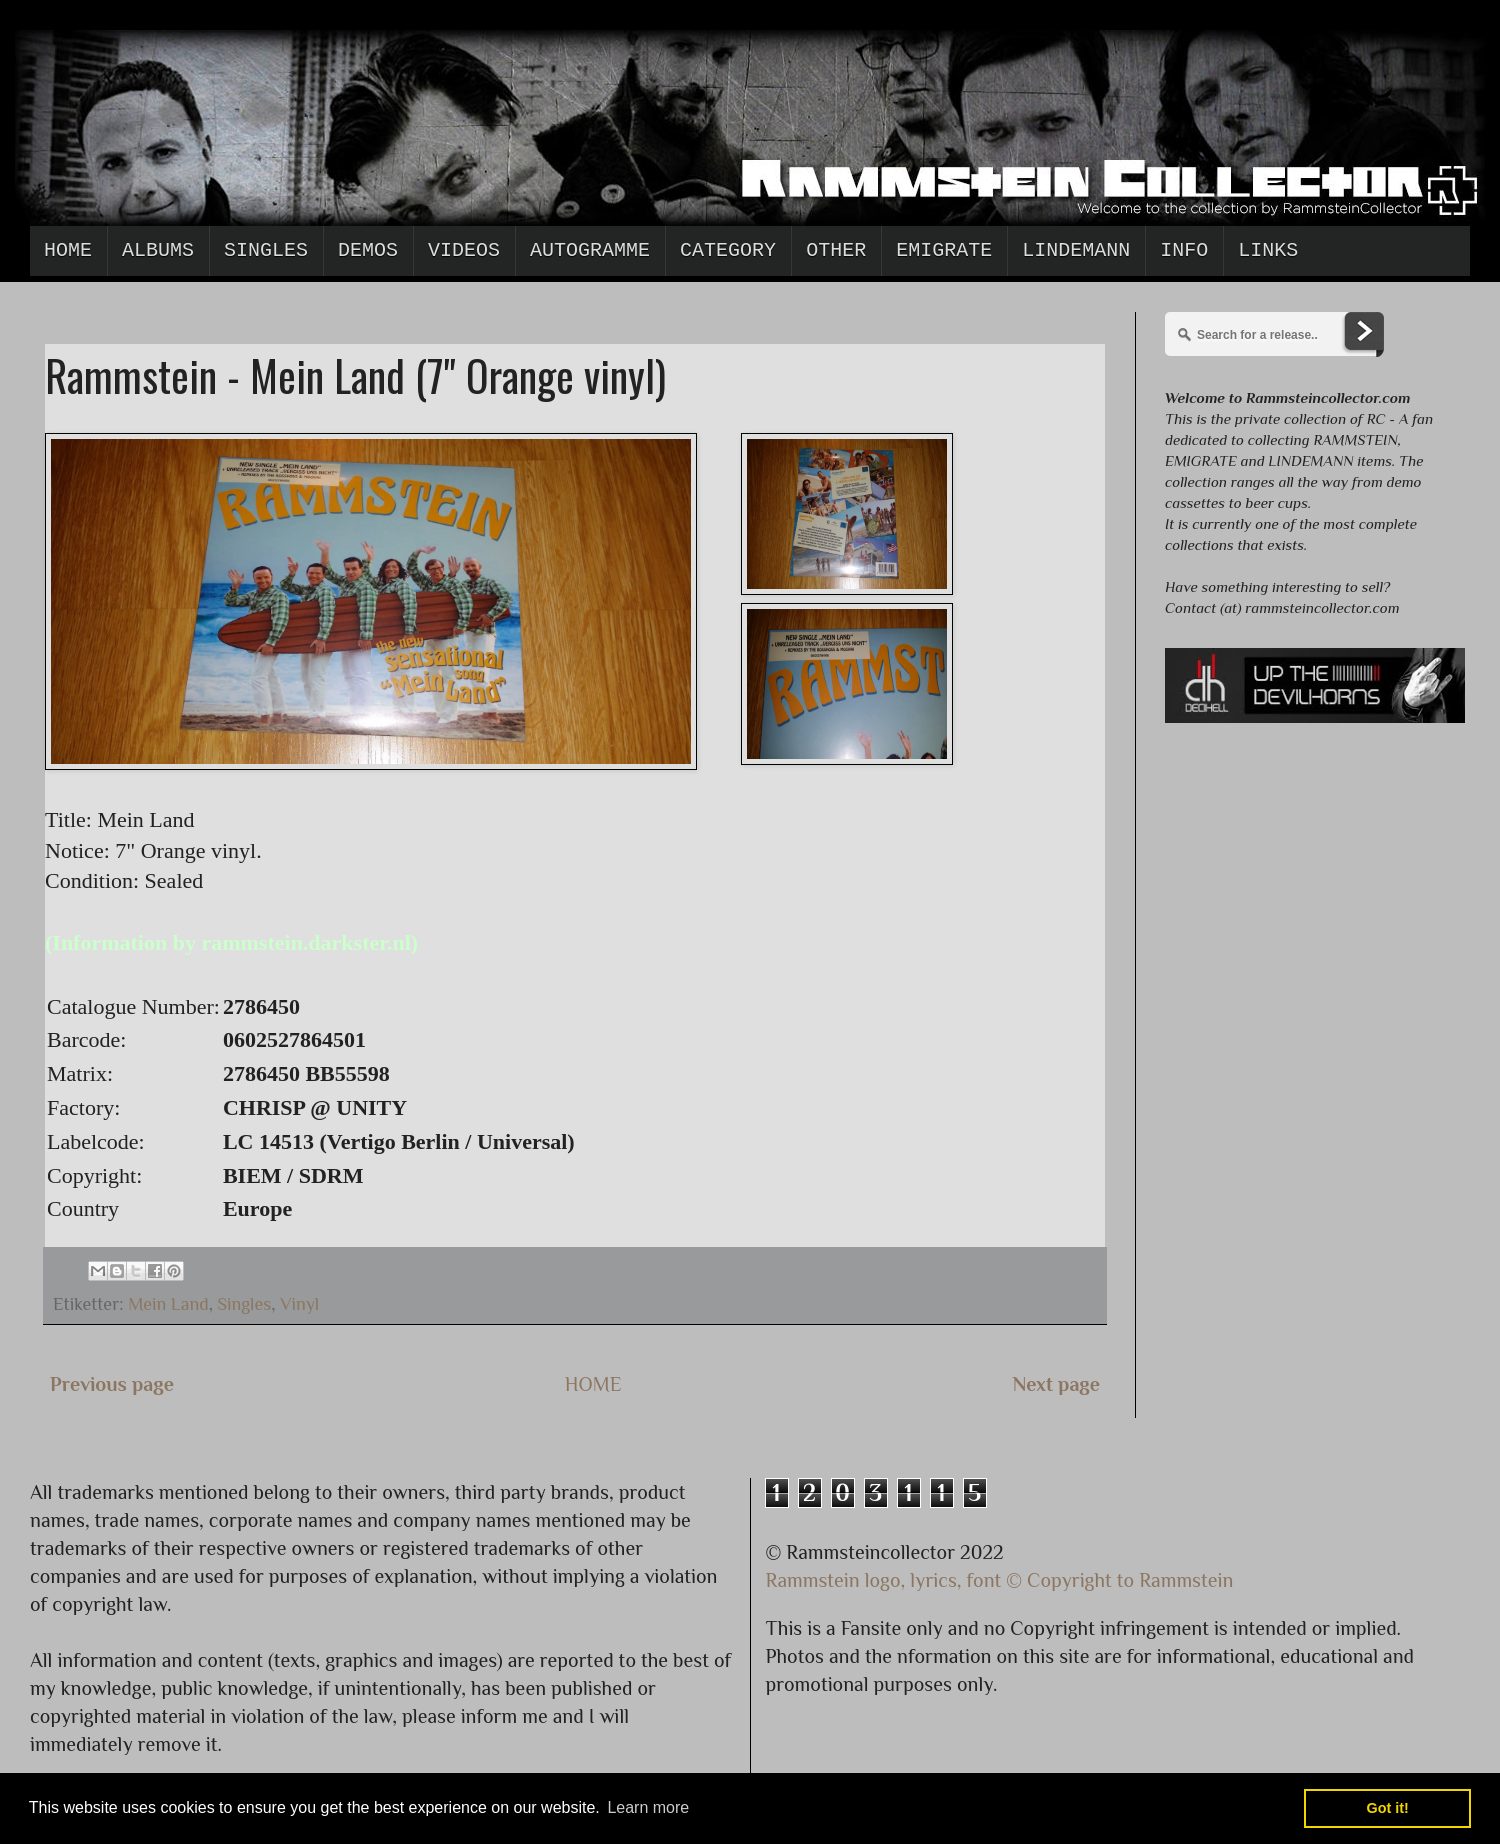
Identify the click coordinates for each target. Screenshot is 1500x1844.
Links (1268, 250)
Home (68, 250)
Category (728, 250)
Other (836, 250)
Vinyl (299, 1304)
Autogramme (590, 250)
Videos (464, 250)
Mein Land (168, 1304)
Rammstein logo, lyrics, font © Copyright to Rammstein (1000, 1580)
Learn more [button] (648, 1807)
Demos (368, 250)
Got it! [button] (1388, 1808)
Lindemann (1076, 250)
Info (1184, 250)
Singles (266, 250)
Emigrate (944, 250)
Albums (158, 250)
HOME (593, 1384)
